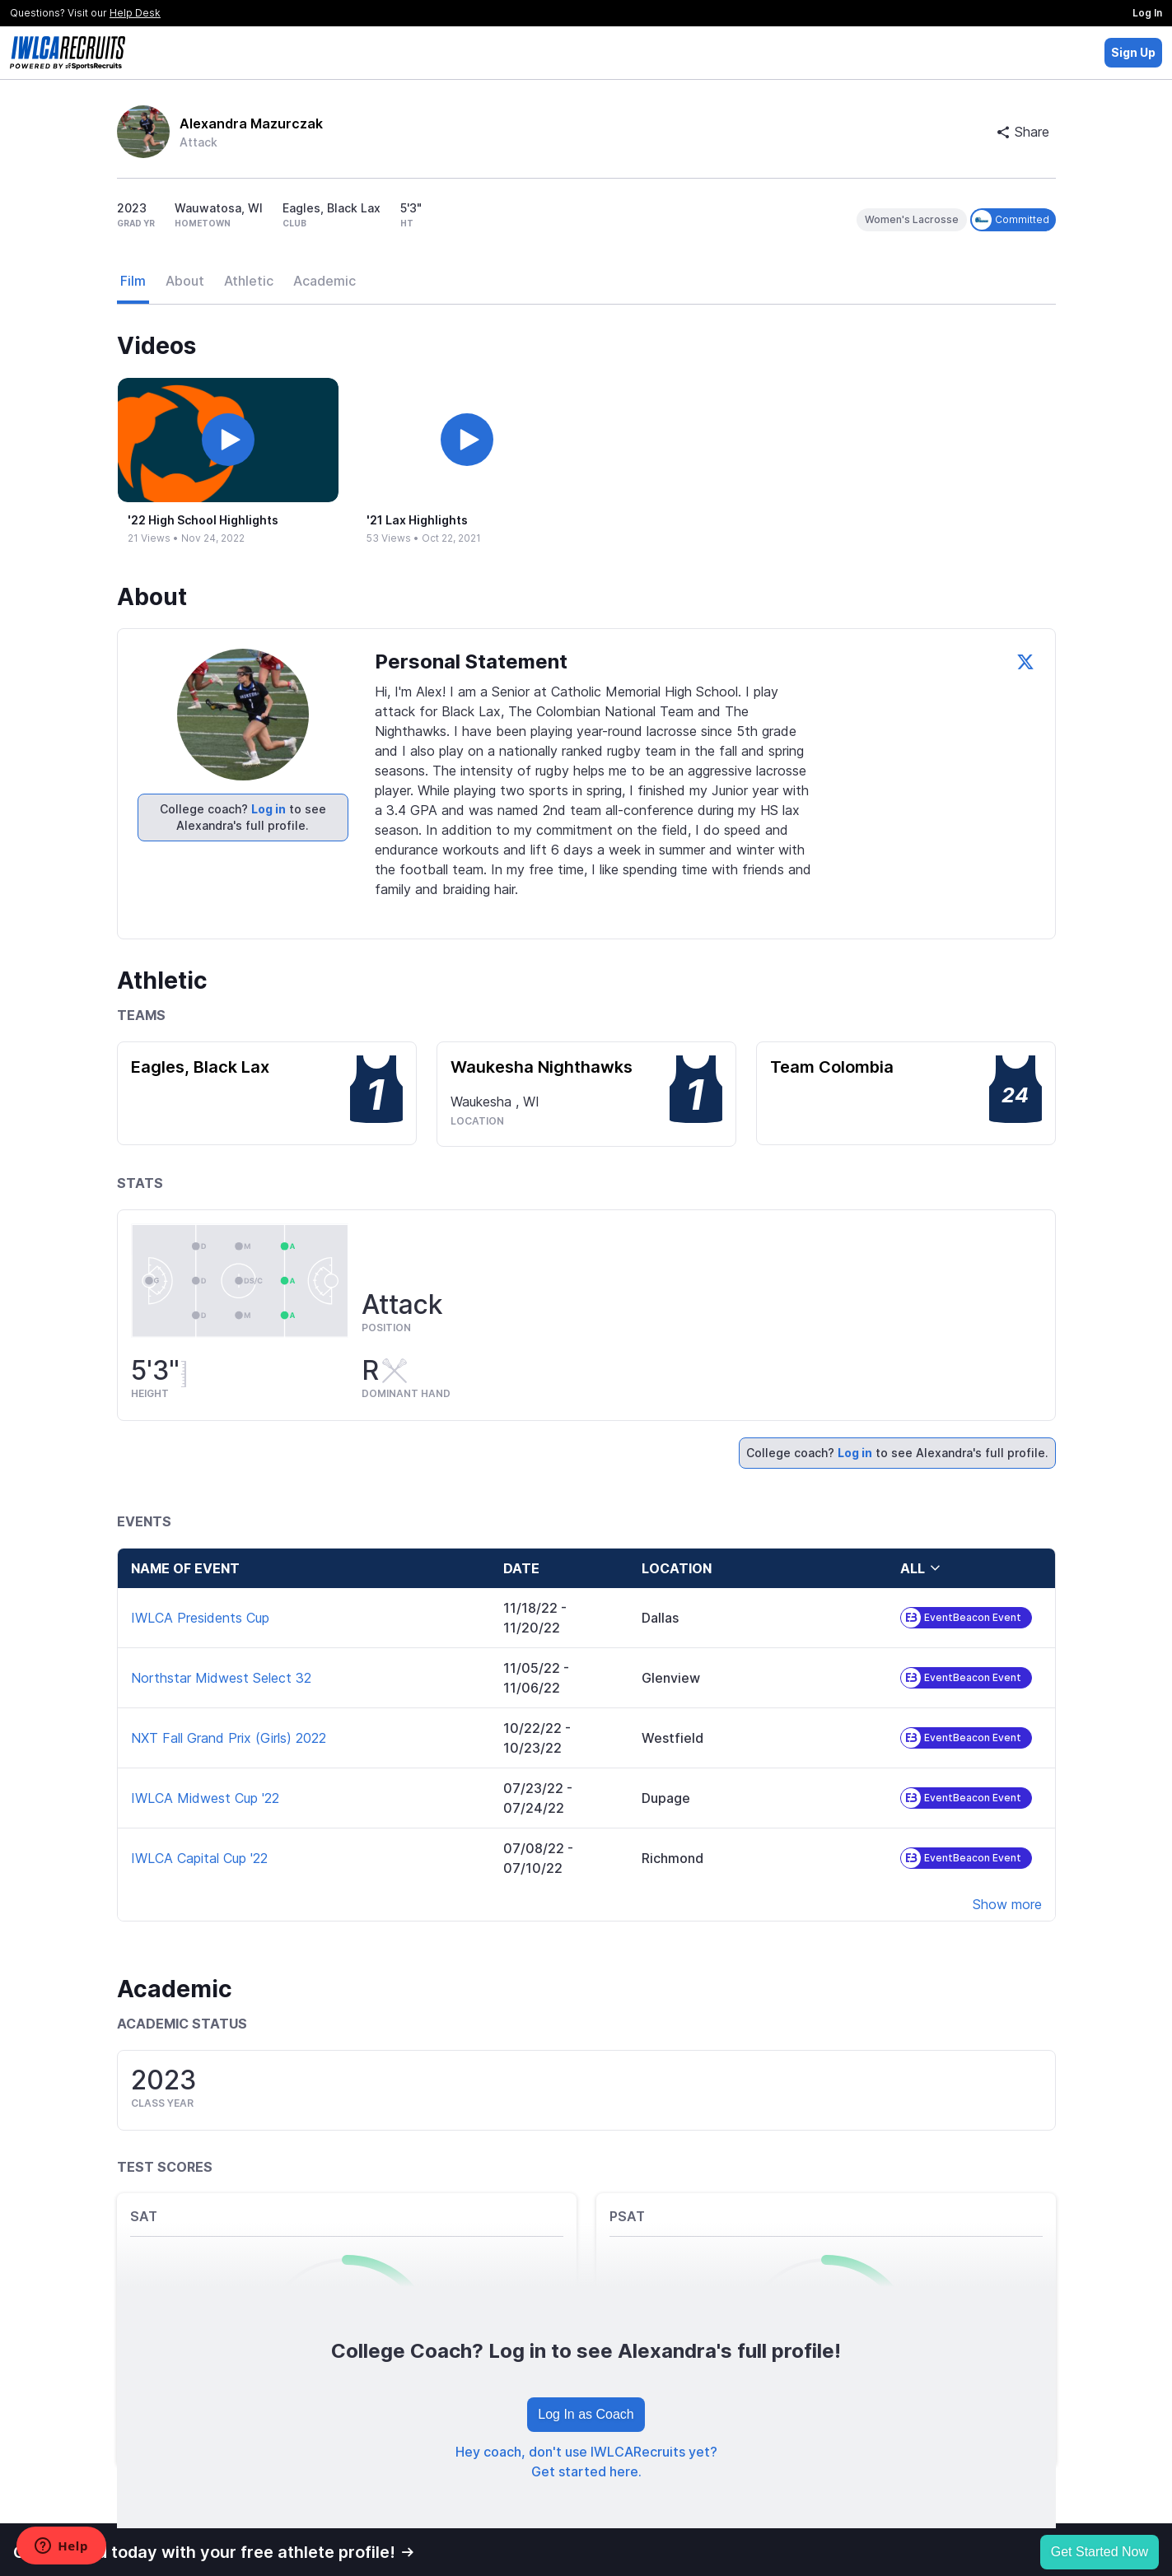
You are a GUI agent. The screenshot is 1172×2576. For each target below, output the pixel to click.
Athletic (248, 281)
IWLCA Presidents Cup (200, 1617)
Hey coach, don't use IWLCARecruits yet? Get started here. (586, 2461)
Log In (1147, 13)
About (185, 281)
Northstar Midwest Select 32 (221, 1678)
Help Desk (135, 13)
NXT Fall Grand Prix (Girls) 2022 (228, 1738)
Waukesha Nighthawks (542, 1067)
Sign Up (1133, 52)
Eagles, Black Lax (200, 1067)
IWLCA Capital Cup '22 (199, 1858)
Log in (268, 809)
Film (133, 281)
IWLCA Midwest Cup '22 (205, 1798)
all (920, 1568)
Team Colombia (832, 1067)
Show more (1007, 1904)
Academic (324, 281)
